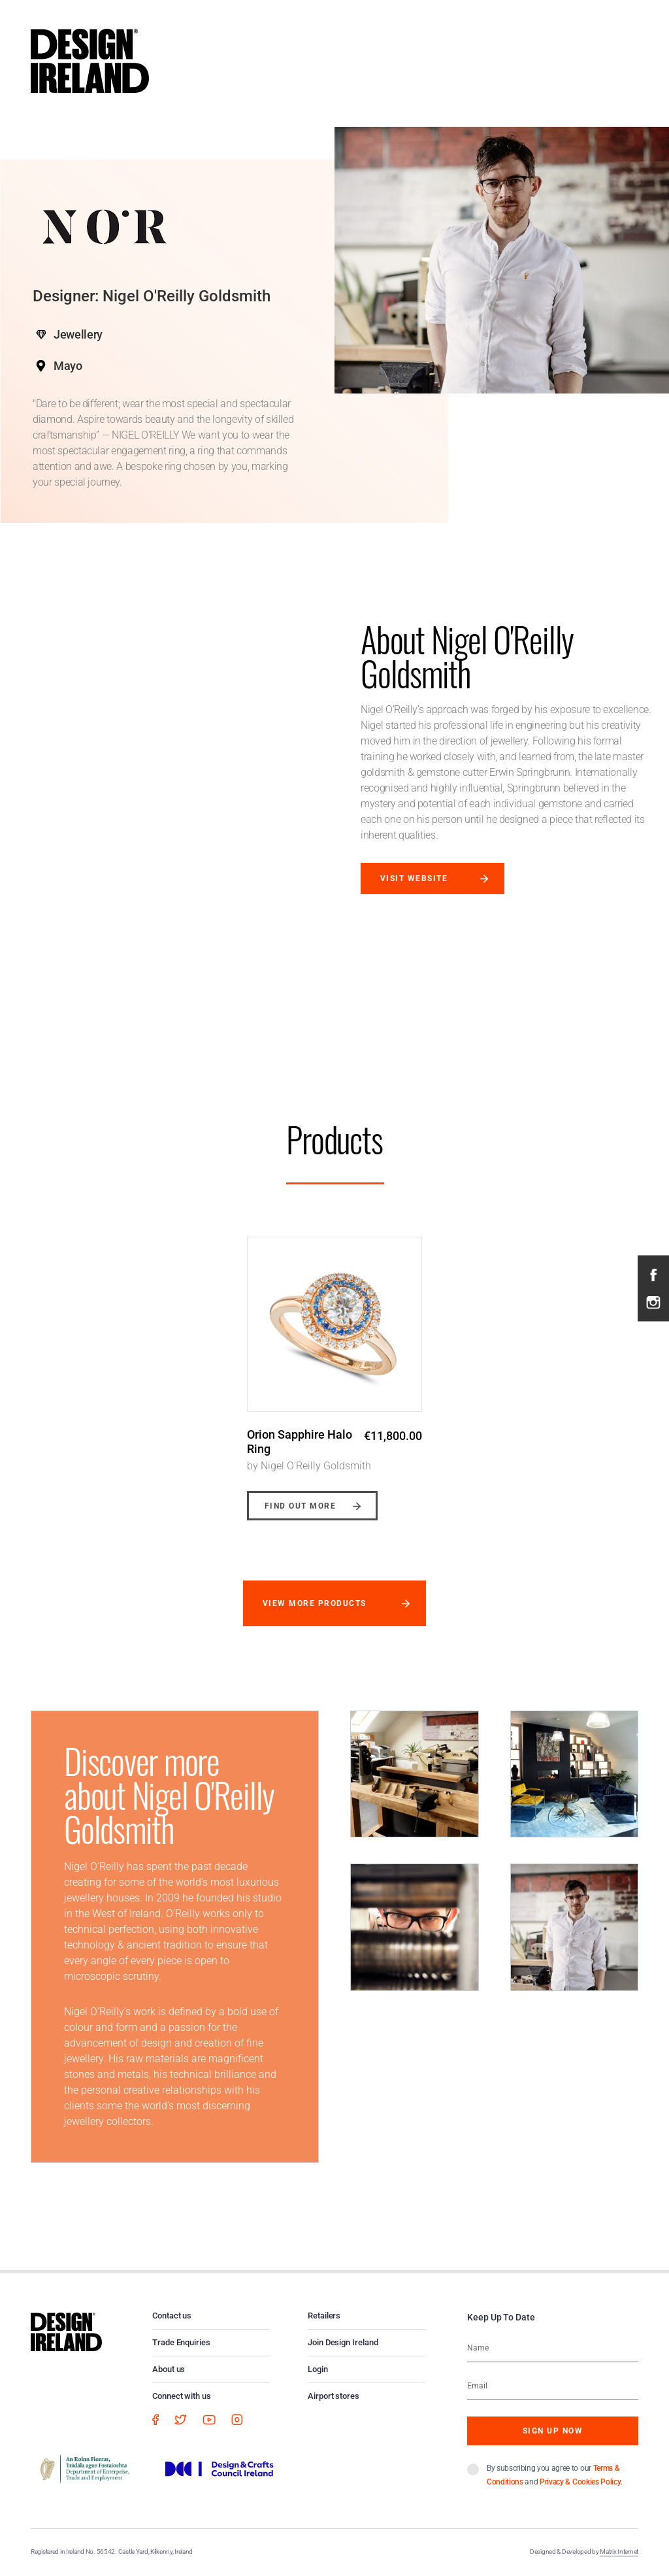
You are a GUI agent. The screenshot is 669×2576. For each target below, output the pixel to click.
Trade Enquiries (181, 2342)
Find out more (300, 1506)
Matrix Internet (619, 2551)
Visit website (414, 878)
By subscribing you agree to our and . (555, 2475)
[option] (334, 1368)
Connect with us (181, 2396)
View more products (315, 1603)
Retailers (324, 2315)
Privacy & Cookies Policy (580, 2481)
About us (168, 2369)
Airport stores (333, 2396)
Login (318, 2369)
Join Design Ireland (343, 2342)
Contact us (171, 2315)
